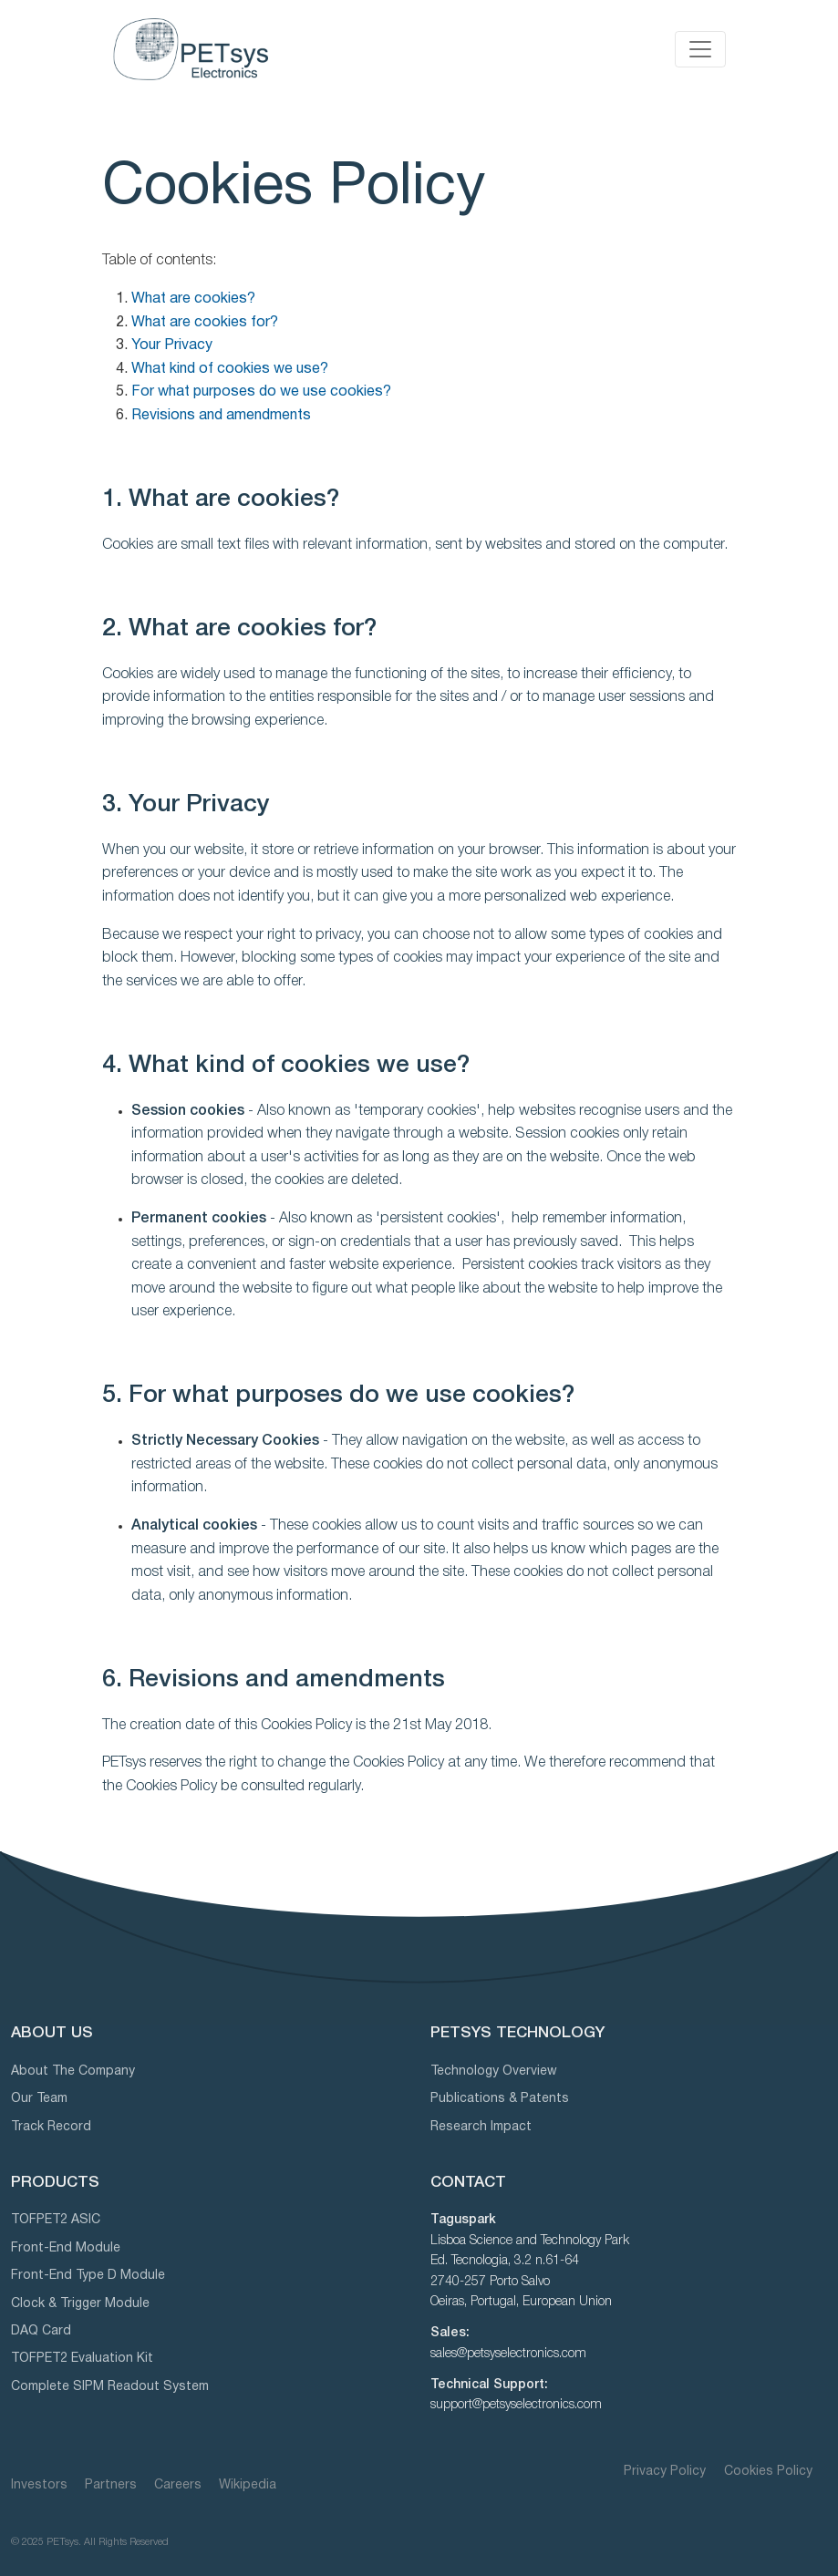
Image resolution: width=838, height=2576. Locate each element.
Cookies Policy (768, 2472)
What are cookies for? (204, 322)
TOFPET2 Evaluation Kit (82, 2359)
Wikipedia (247, 2485)
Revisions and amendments (221, 415)
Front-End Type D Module (88, 2276)
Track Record (51, 2127)
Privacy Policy (666, 2472)
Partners (111, 2485)
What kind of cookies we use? (229, 369)
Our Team (39, 2099)
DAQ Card (41, 2331)
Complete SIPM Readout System (110, 2387)
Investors (39, 2485)
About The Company (73, 2071)
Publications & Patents (499, 2099)
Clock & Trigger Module (80, 2304)
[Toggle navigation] (700, 49)
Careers (178, 2485)
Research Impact (481, 2127)
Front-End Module (65, 2248)
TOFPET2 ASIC (55, 2220)
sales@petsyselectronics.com (508, 2354)
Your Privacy (171, 345)
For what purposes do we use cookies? (261, 392)
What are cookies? (193, 299)
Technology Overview (493, 2071)
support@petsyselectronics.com (516, 2405)
